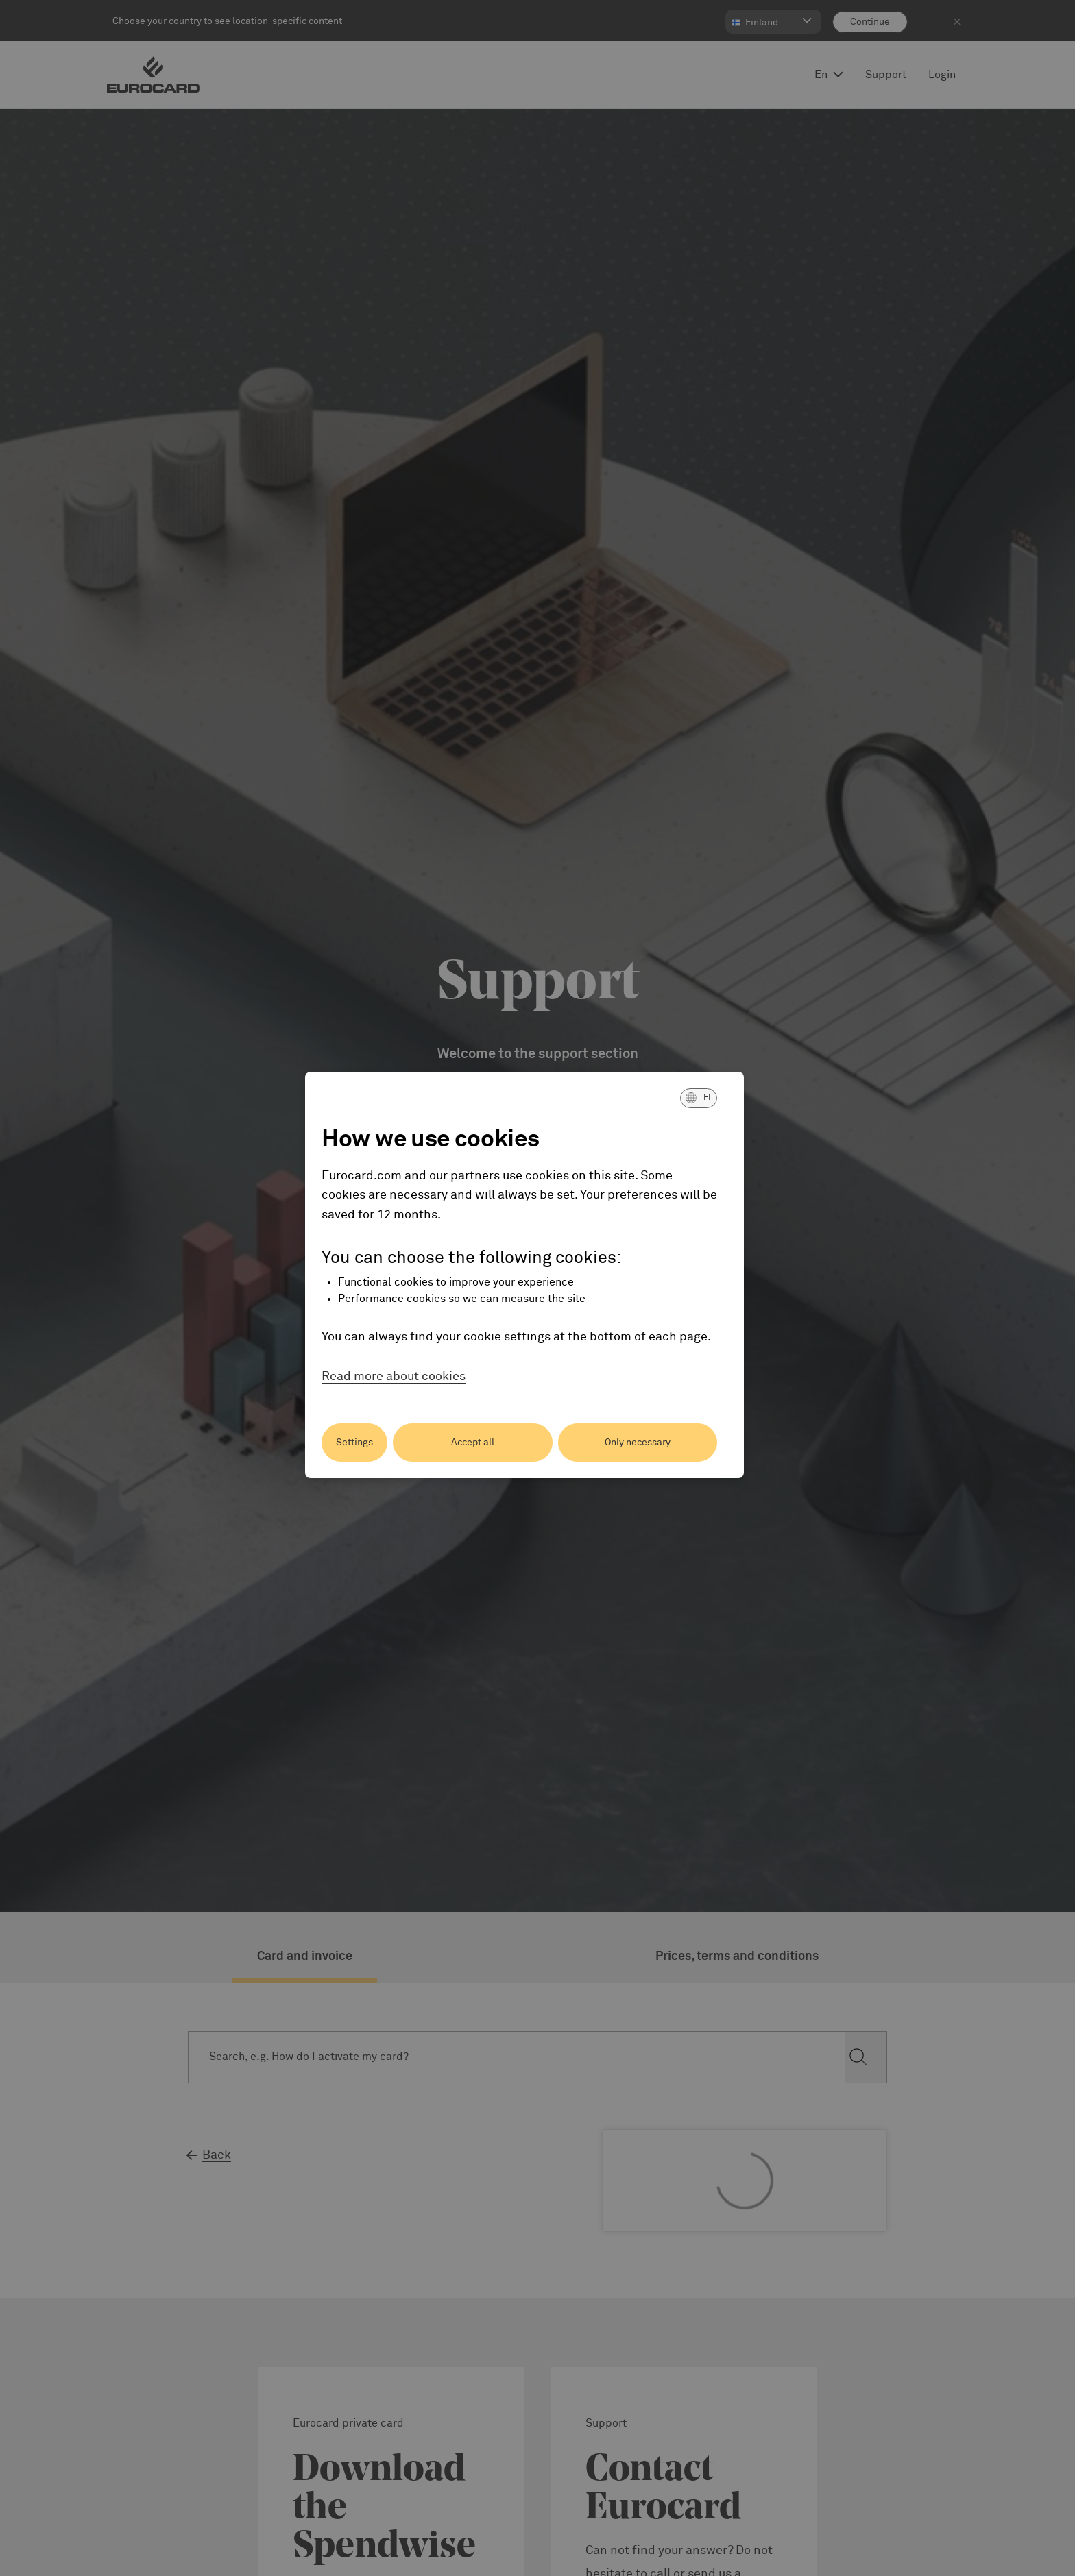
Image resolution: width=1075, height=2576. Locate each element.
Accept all (472, 1442)
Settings (354, 1442)
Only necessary (638, 1442)
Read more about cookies (394, 1377)
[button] (698, 1097)
